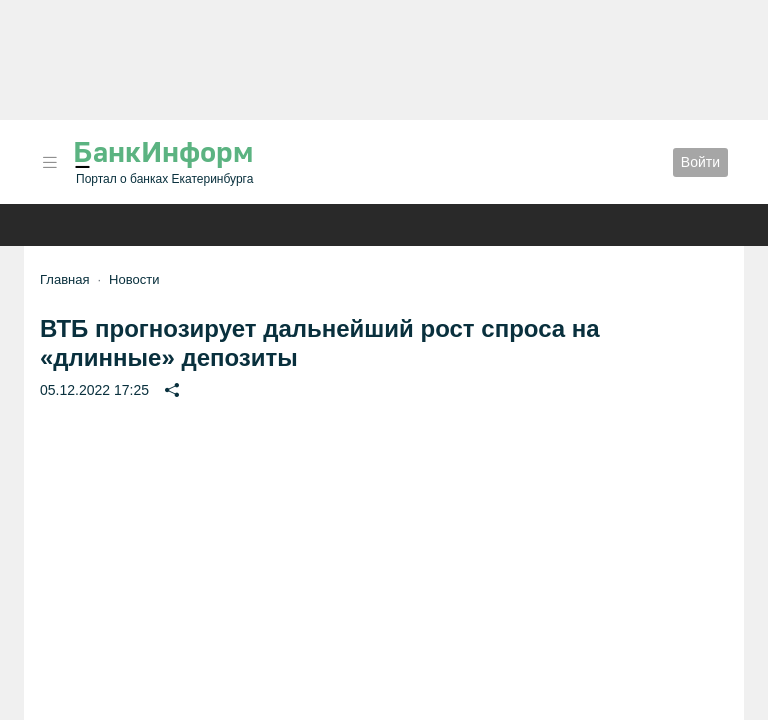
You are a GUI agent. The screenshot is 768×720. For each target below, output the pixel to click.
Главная (64, 279)
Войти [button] (700, 162)
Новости (134, 279)
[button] (50, 162)
